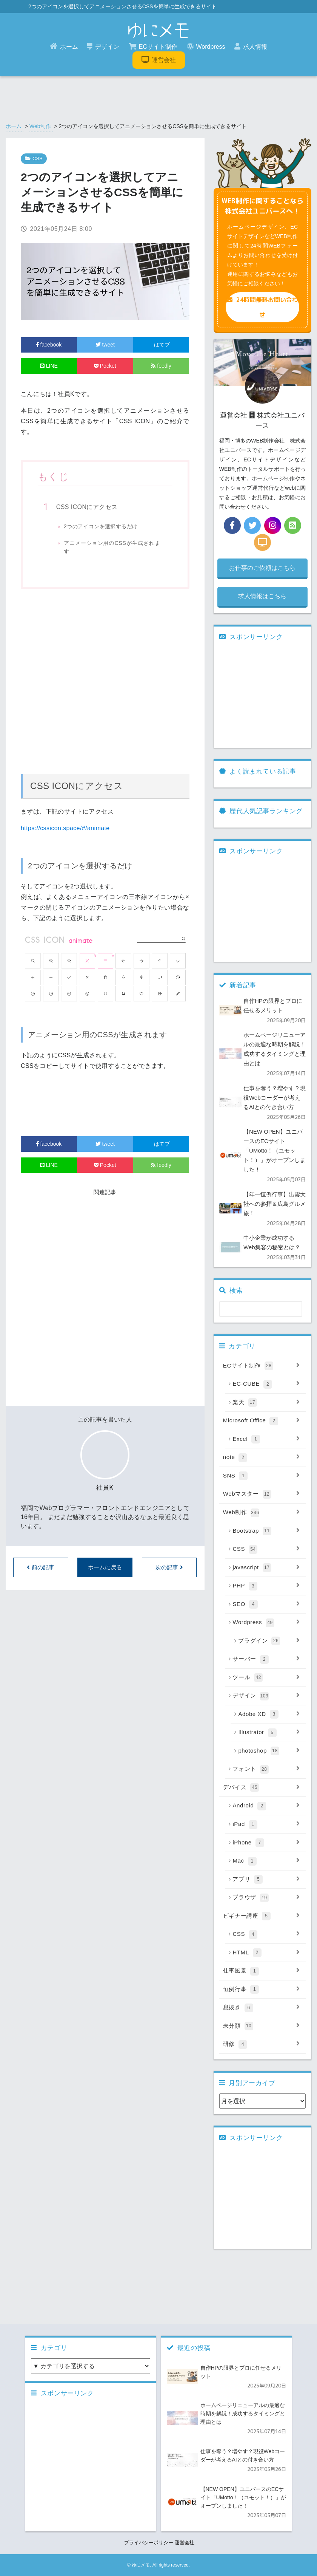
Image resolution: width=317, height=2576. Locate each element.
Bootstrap (266, 1531)
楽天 (266, 1402)
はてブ (161, 345)
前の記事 (40, 1567)
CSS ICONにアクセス (87, 507)
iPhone (266, 1842)
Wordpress (206, 46)
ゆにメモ (141, 2565)
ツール (266, 1677)
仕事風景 (261, 1971)
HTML (266, 1952)
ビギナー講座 (261, 1916)
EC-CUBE (266, 1384)
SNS (261, 1476)
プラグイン (269, 1641)
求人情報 (250, 46)
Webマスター (261, 1494)
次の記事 (169, 1567)
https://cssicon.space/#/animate (65, 828)
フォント (266, 1769)
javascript (266, 1567)
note (261, 1457)
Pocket (105, 366)
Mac (266, 1861)
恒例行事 (261, 1989)
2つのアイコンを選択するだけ (101, 526)
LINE (49, 366)
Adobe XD (269, 1714)
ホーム (64, 46)
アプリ (266, 1879)
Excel (266, 1439)
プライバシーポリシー (148, 2542)
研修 (261, 2044)
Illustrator (269, 1732)
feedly (161, 366)
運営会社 (159, 59)
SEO (266, 1604)
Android (266, 1805)
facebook (49, 345)
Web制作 (40, 126)
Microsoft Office (261, 1420)
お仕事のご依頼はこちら (262, 568)
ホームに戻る (105, 1567)
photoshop (269, 1751)
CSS (266, 1549)
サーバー (266, 1659)
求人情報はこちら (262, 596)
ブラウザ (266, 1897)
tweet (105, 345)
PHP (266, 1585)
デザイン (103, 46)
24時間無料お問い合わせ (262, 307)
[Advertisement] (105, 683)
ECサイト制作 (153, 46)
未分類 (261, 2026)
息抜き (261, 2007)
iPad (266, 1824)
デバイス (261, 1787)
